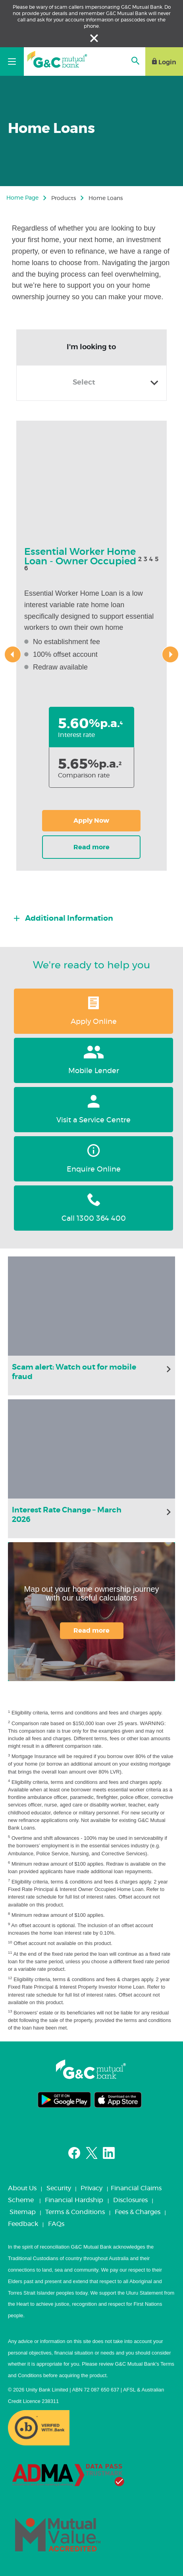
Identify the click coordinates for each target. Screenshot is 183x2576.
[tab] (94, 916)
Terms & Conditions (75, 2212)
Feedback (23, 2224)
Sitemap (23, 2212)
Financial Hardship (74, 2200)
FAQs (56, 2224)
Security (58, 2188)
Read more (91, 1631)
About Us (22, 2188)
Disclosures (130, 2200)
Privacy (91, 2188)
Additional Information (68, 918)
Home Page (22, 198)
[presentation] (12, 654)
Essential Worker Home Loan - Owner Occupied (80, 556)
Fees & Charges (137, 2212)
